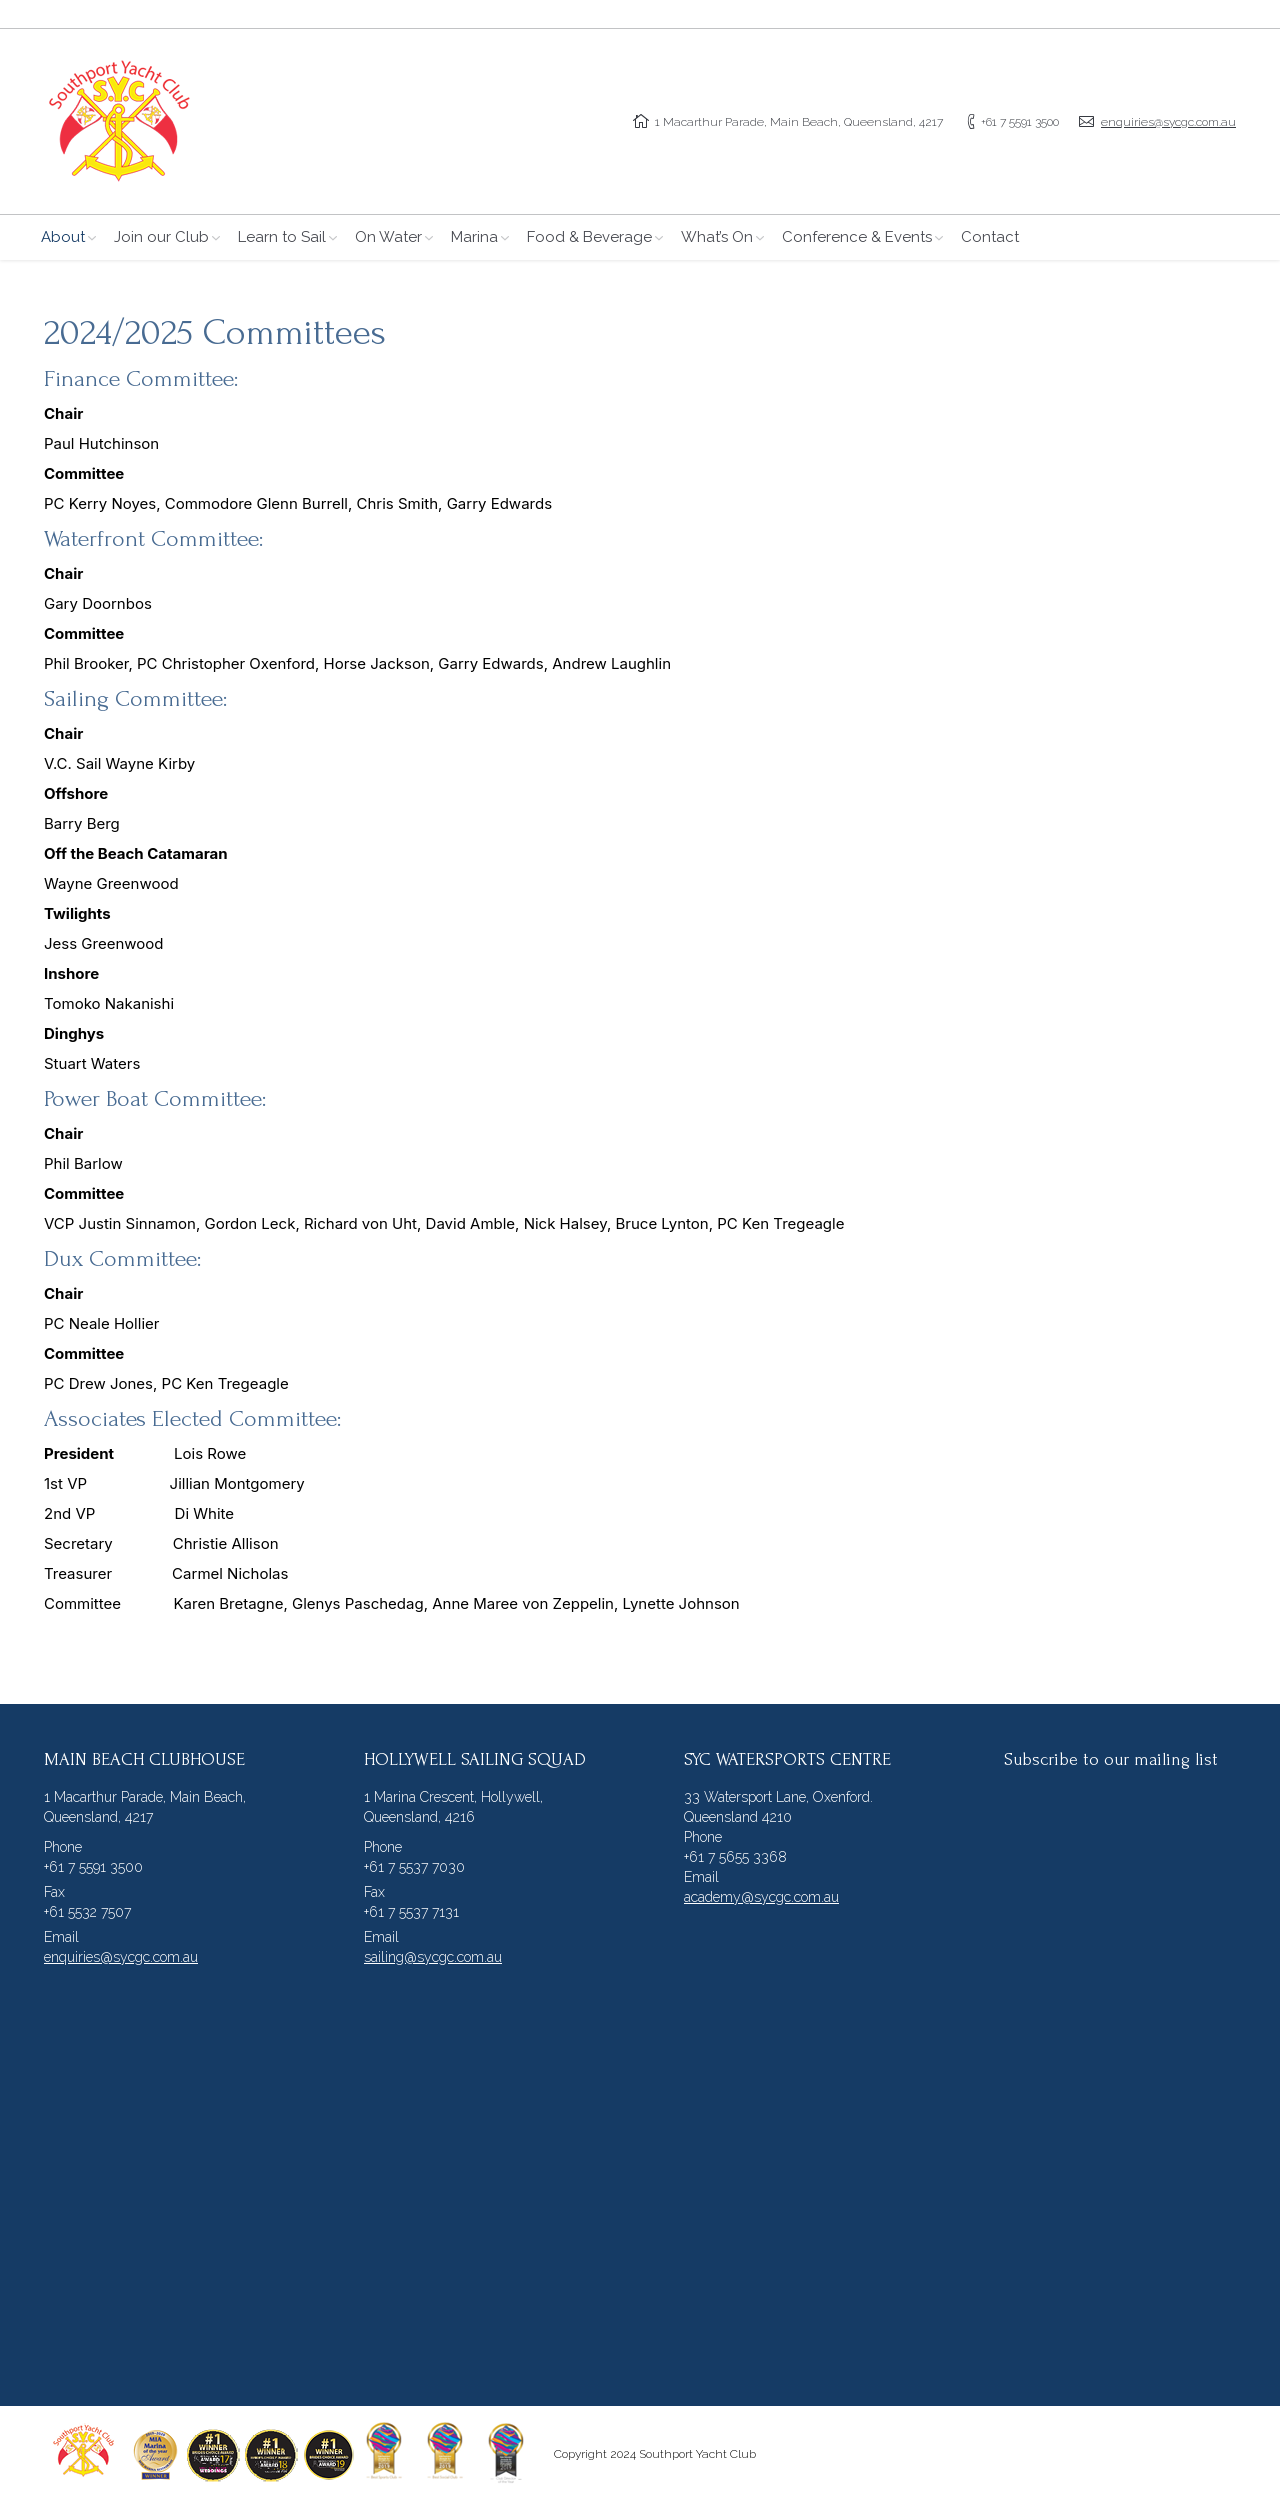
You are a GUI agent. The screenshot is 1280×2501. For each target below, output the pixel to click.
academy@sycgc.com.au (761, 1897)
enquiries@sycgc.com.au (1168, 122)
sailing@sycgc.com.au (433, 1957)
